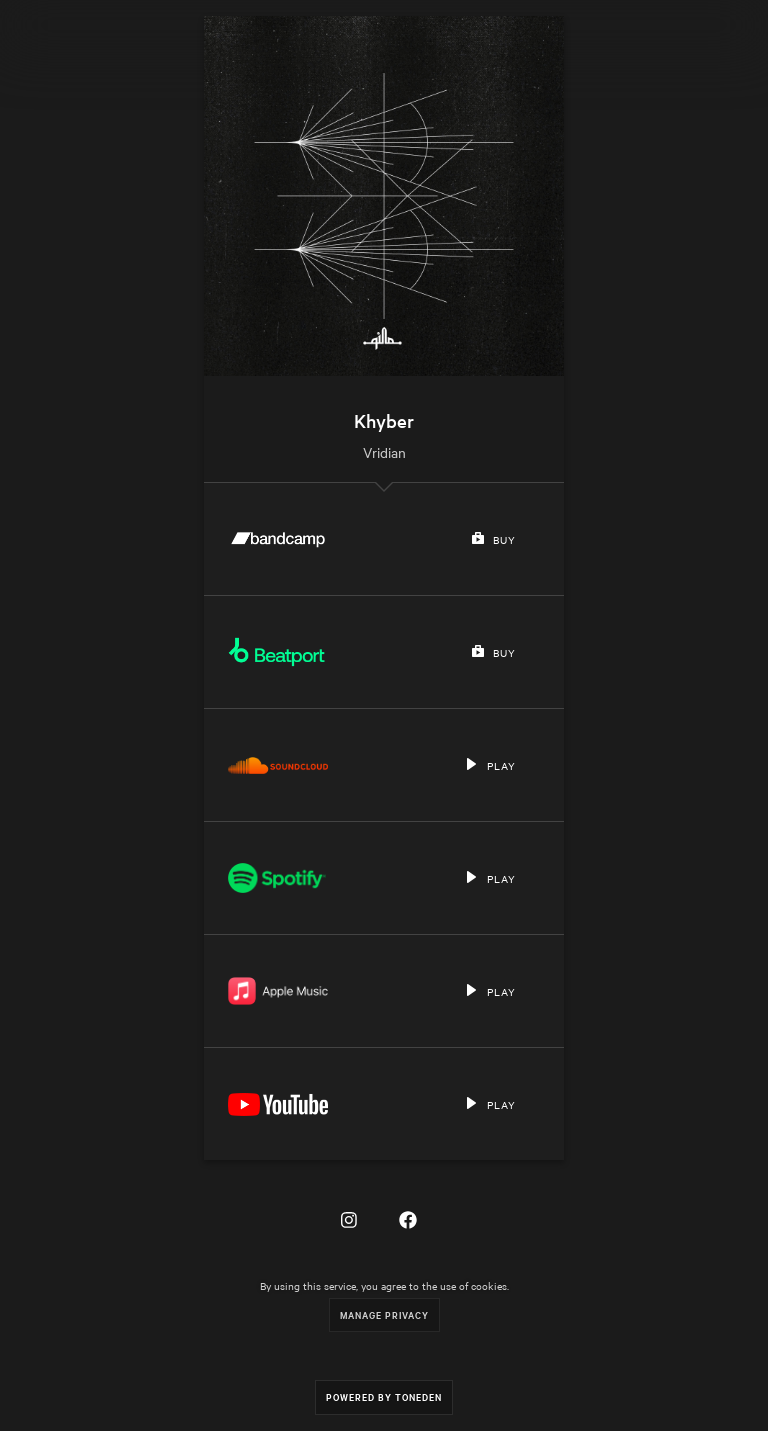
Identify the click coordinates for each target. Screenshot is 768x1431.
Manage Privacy (384, 1314)
